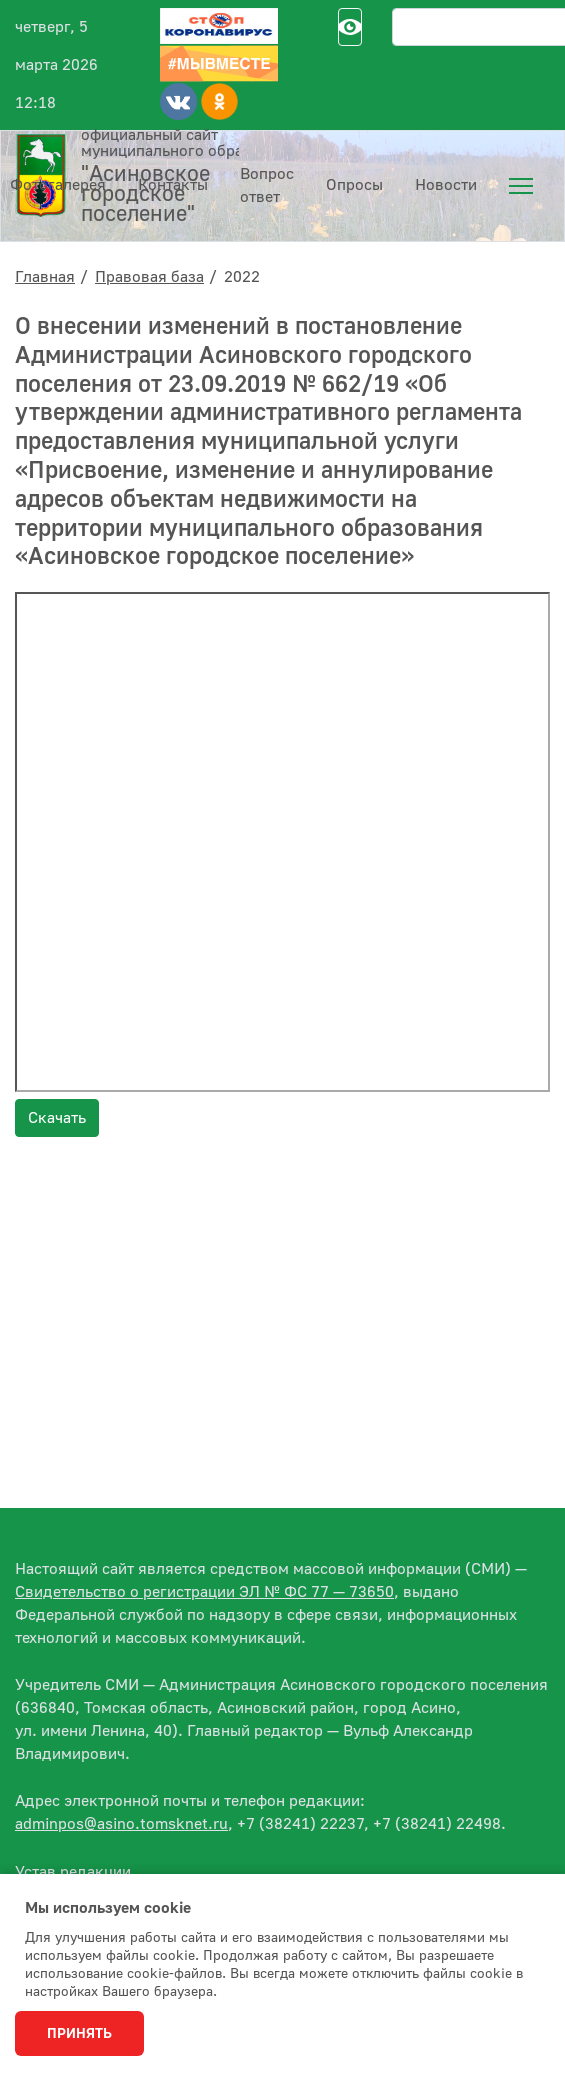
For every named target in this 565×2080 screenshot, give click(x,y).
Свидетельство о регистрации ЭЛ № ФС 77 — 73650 (204, 1592)
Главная (45, 277)
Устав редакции (73, 1872)
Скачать (57, 1118)
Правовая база (149, 277)
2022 (242, 277)
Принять (79, 2034)
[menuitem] (521, 186)
